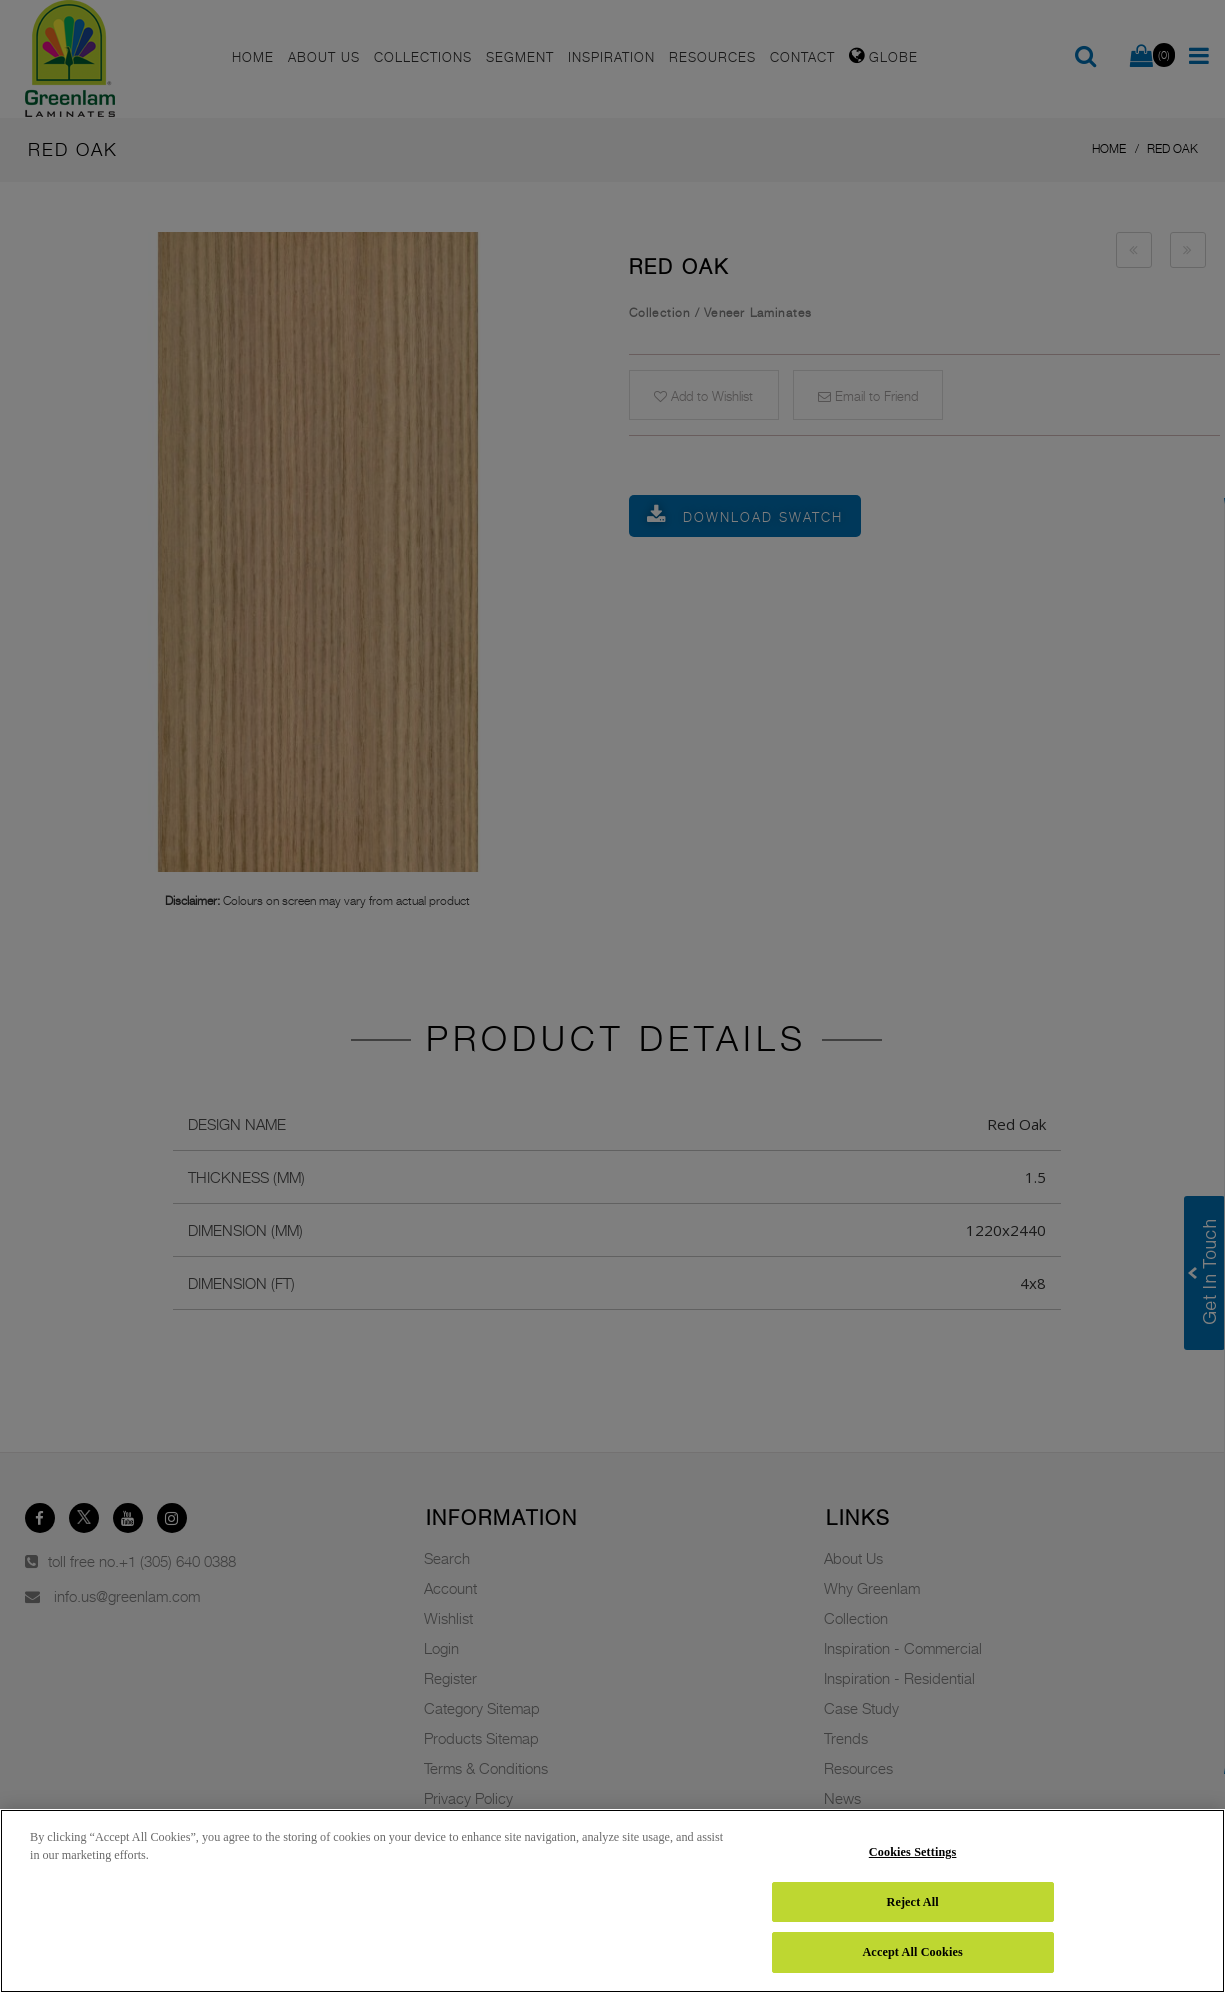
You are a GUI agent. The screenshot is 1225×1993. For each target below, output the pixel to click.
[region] (612, 1901)
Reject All (912, 1902)
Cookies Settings (913, 1852)
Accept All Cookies (912, 1952)
